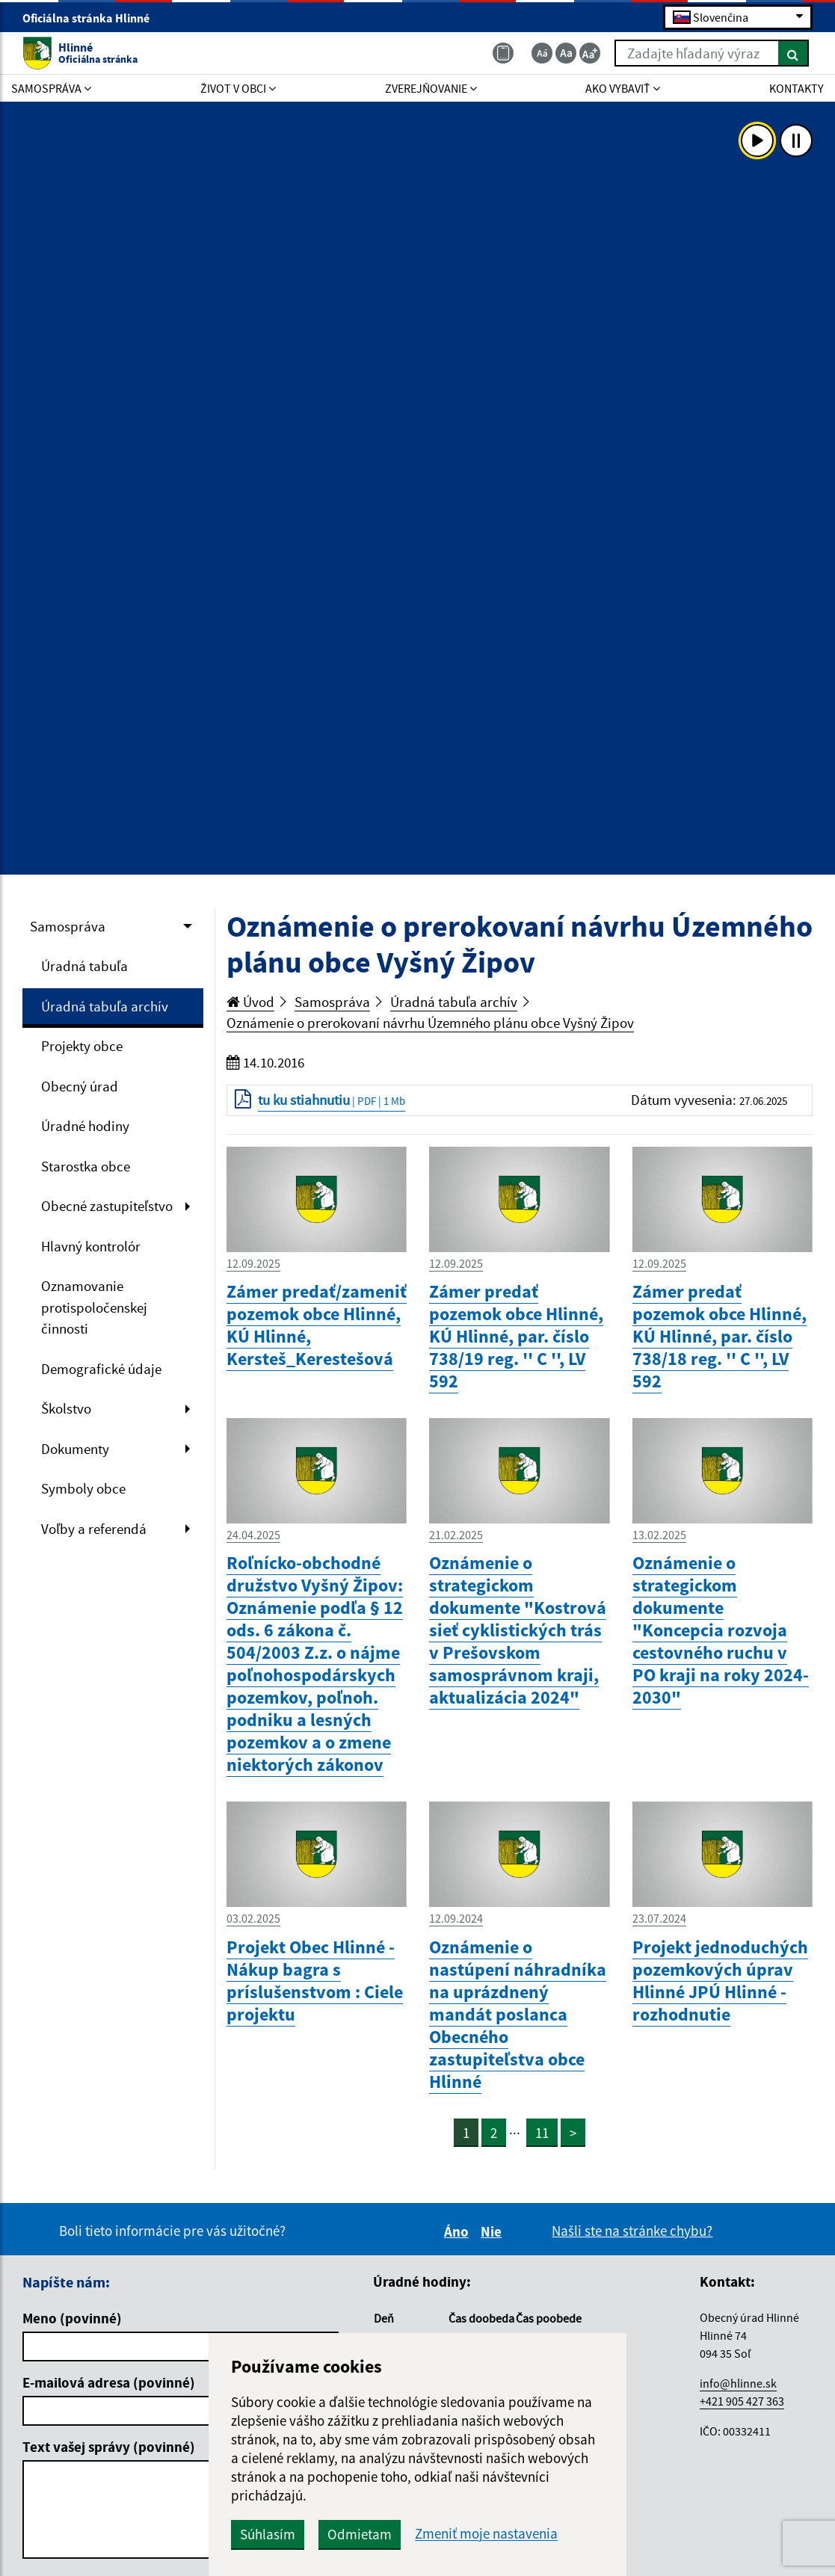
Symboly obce (83, 1488)
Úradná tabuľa (84, 966)
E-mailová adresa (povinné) (108, 2382)
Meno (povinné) (72, 2318)
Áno (458, 2231)
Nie (493, 2231)
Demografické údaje (101, 1369)
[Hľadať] (793, 53)
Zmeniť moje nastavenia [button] (486, 2534)
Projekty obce (82, 1046)
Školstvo (66, 1408)
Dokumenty (75, 1449)
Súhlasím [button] (267, 2534)
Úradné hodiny (85, 1126)
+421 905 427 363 (742, 2401)
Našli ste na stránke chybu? (632, 2231)
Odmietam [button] (359, 2534)
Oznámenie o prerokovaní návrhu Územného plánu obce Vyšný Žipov (430, 1023)
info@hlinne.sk (738, 2383)
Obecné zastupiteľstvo (107, 1206)
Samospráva (67, 926)
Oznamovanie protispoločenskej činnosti (94, 1307)
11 (542, 2133)
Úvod (250, 1002)
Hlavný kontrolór (91, 1246)
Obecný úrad (79, 1086)
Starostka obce (85, 1166)
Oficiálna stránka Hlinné (92, 17)
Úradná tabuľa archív (104, 1006)
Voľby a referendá (94, 1529)
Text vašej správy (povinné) (108, 2447)
